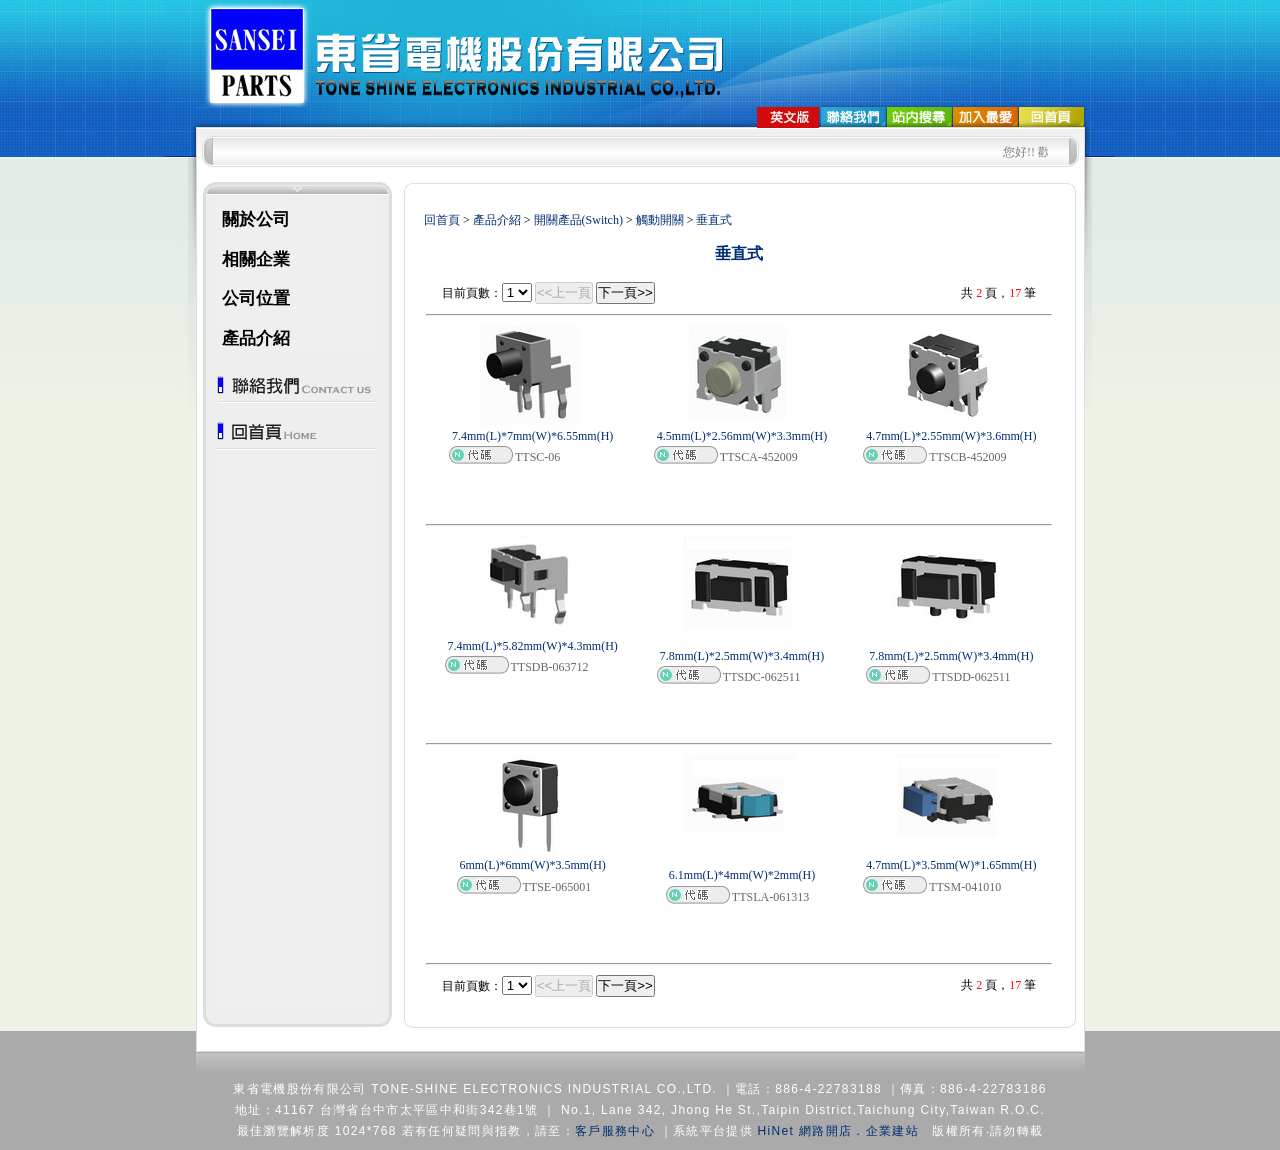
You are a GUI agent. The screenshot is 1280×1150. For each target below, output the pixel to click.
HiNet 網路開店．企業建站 (838, 1131)
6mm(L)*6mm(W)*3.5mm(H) (533, 865)
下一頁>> (625, 292)
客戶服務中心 (615, 1131)
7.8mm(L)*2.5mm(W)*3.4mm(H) (742, 656)
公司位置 (256, 298)
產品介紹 (256, 338)
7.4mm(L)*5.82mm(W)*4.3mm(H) (533, 646)
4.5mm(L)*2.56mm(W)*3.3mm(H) (742, 436)
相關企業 (256, 259)
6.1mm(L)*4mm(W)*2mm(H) (742, 875)
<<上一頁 (564, 292)
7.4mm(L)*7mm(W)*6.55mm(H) (532, 436)
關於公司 (256, 219)
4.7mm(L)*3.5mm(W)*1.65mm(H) (951, 865)
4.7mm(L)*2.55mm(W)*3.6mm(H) (951, 436)
